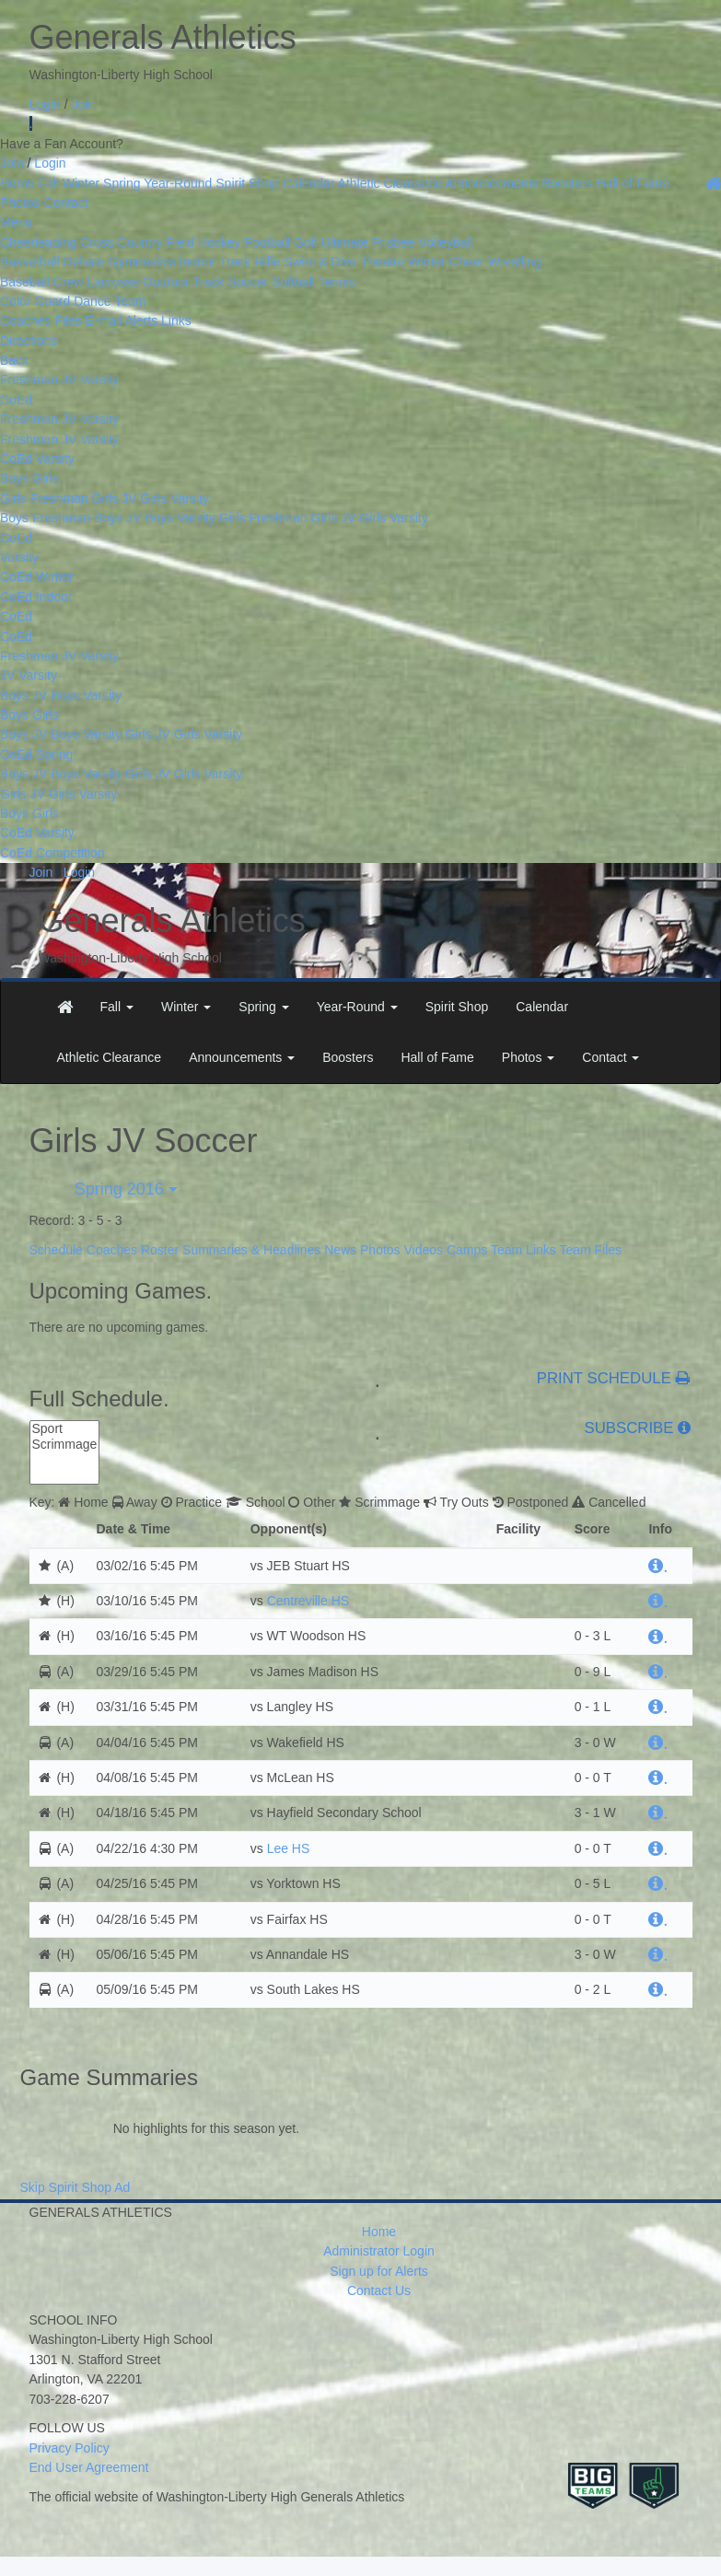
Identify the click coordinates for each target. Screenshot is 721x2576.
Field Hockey (204, 242)
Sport (64, 1429)
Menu (16, 222)
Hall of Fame (633, 183)
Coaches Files (41, 320)
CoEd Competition (52, 852)
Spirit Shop (246, 183)
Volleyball (445, 242)
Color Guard (35, 301)
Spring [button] (263, 1006)
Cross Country (121, 242)
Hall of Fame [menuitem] (437, 1057)
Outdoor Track (184, 281)
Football (267, 242)
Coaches (112, 1249)
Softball (293, 281)
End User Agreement (89, 2467)
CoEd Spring (36, 754)
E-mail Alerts (122, 320)
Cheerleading (38, 242)
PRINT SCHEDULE (614, 1378)
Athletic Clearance (390, 183)
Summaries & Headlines (251, 1249)
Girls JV (114, 498)
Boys (16, 478)
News (340, 1249)
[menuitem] (65, 1007)
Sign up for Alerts (379, 2271)
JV (69, 379)
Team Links (523, 1249)
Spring (121, 183)
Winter (81, 183)
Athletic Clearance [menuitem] (109, 1057)
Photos (20, 202)
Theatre (382, 261)
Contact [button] (610, 1057)
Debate (83, 261)
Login (45, 104)
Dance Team (109, 301)
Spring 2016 (124, 1189)
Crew (68, 281)
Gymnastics (142, 261)
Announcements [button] (242, 1057)
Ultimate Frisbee (368, 242)
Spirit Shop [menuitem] (456, 1006)
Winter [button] (186, 1006)
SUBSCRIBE (629, 1428)
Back (14, 360)
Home (17, 183)
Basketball (30, 261)
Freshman (29, 379)
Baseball (25, 281)
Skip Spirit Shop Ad (75, 2187)
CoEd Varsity (37, 458)
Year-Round (178, 183)
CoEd (16, 399)
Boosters (566, 183)
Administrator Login (379, 2251)
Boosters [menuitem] (347, 1057)
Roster (160, 1249)
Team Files (590, 1249)
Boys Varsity (180, 517)
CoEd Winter (36, 576)
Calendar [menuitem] (542, 1006)
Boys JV (117, 517)
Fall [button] (117, 1006)
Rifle (267, 261)
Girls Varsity (174, 498)
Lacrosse (113, 281)
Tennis (336, 281)
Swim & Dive (320, 261)
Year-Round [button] (357, 1006)
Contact (65, 202)
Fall (48, 183)
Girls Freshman (44, 498)
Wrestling (514, 261)
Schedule (56, 1249)
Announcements (491, 183)
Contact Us (379, 2290)
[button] (117, 1007)
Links (176, 320)
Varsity (99, 379)
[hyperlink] (658, 1565)
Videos (424, 1249)
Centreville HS (308, 1600)
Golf (306, 242)
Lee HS (288, 1848)
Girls (45, 478)
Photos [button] (528, 1057)
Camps (467, 1249)
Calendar (309, 183)
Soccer (247, 281)
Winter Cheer (445, 261)
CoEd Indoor (36, 596)
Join (83, 104)
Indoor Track (215, 261)
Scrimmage (64, 1444)
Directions (28, 340)
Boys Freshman (45, 517)
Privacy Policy (69, 2448)
